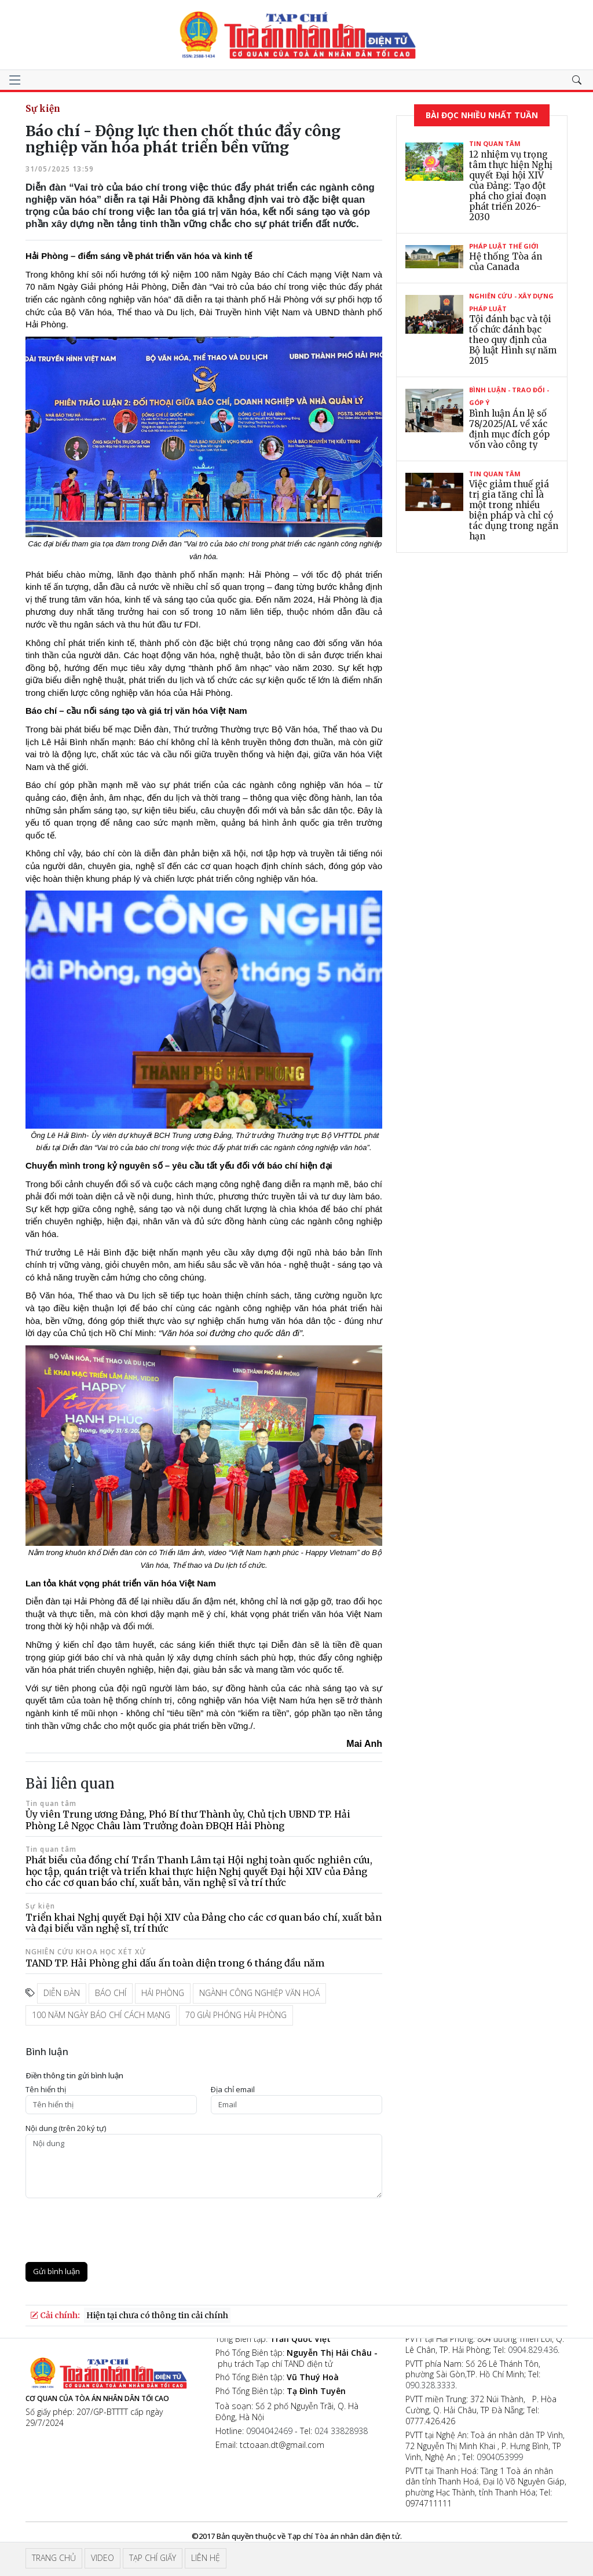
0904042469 (269, 2430)
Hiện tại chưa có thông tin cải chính (157, 2315)
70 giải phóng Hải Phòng (236, 2014)
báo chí (110, 1992)
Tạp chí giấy (152, 2557)
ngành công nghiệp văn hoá (259, 1992)
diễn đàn (61, 1992)
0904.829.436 (533, 2349)
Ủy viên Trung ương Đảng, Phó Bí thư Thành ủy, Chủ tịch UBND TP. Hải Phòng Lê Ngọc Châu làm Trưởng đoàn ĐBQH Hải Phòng (187, 1819)
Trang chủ (54, 2557)
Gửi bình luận (56, 2271)
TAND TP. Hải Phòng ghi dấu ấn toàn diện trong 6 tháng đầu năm (174, 1963)
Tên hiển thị (45, 2090)
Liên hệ (205, 2557)
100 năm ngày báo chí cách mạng (101, 2014)
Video (102, 2557)
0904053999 (500, 2456)
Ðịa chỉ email (233, 2090)
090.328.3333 (430, 2385)
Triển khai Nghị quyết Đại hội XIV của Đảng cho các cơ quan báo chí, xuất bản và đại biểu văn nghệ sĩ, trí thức (203, 1922)
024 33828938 (341, 2430)
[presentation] (113, 2230)
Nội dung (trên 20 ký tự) (65, 2128)
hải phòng (162, 1992)
